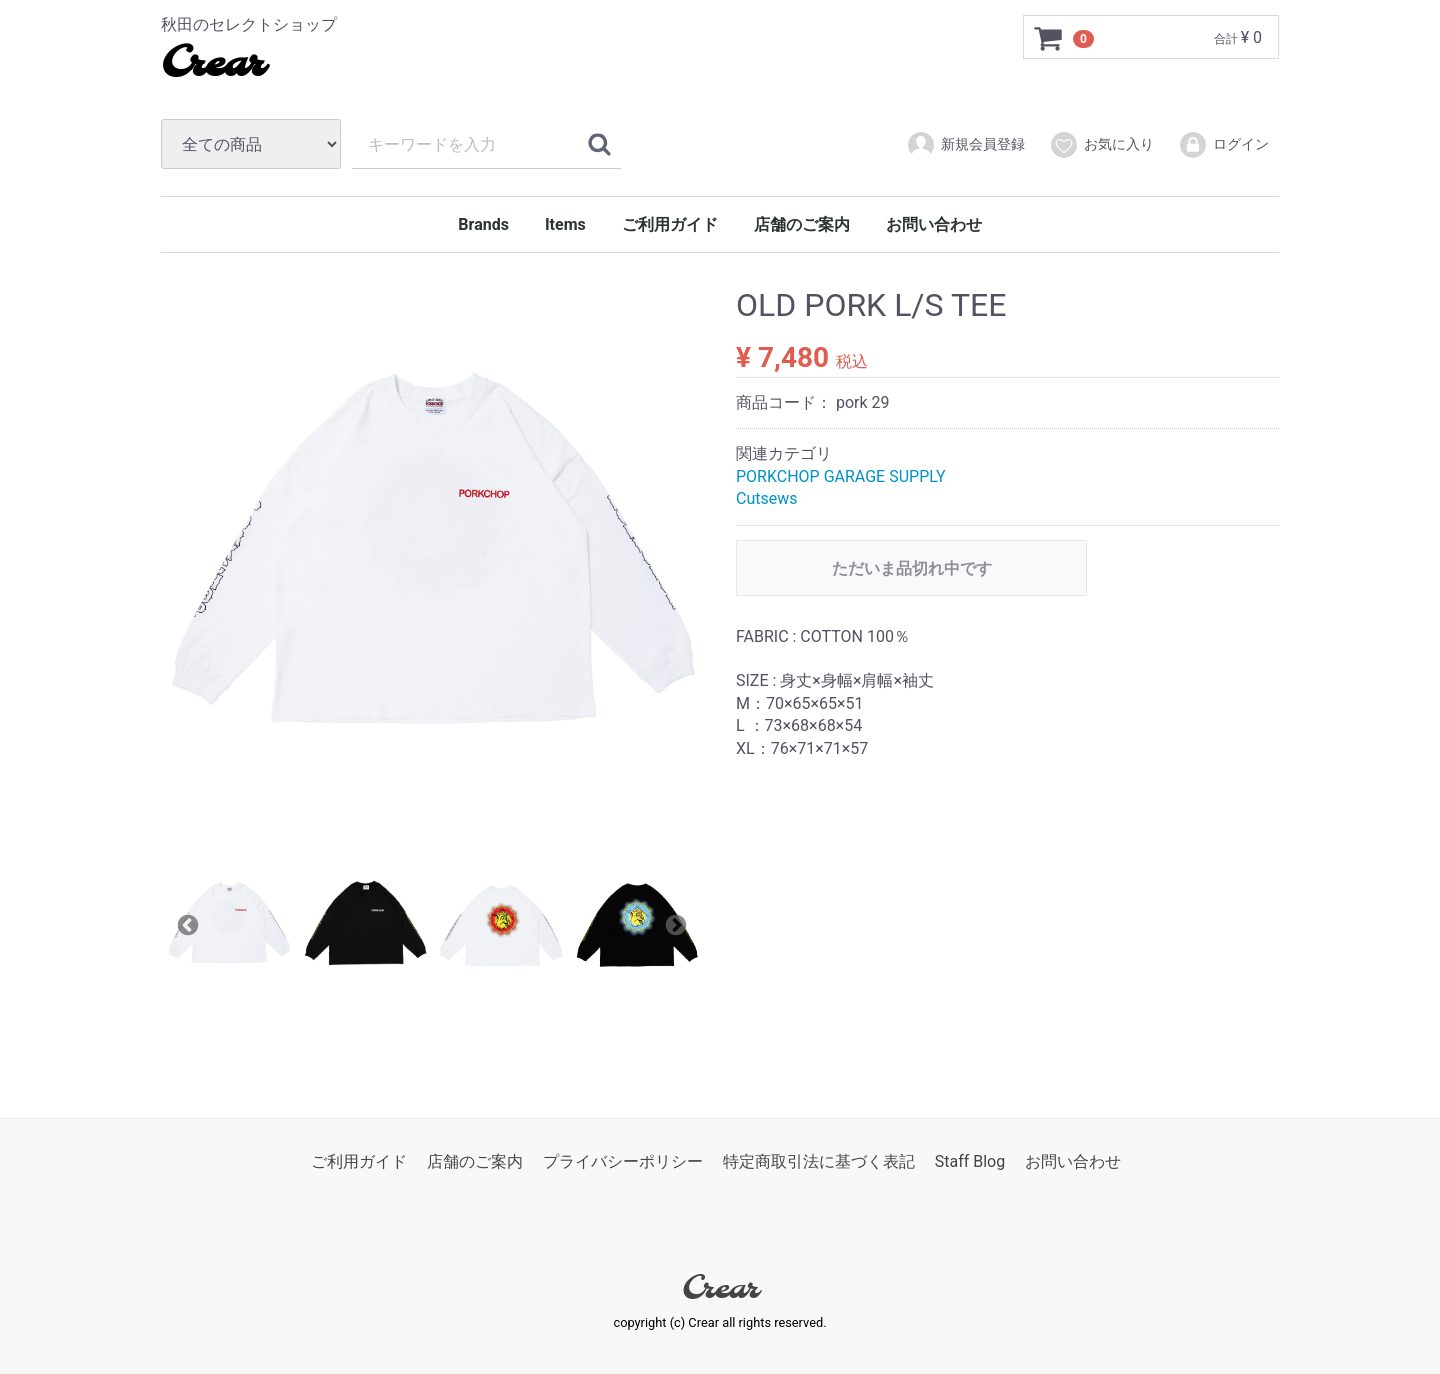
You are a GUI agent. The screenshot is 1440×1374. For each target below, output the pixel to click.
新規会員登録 (965, 145)
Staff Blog (970, 1161)
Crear (212, 65)
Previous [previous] (186, 924)
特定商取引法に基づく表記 (819, 1161)
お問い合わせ (934, 224)
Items (565, 224)
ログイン (1223, 145)
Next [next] (674, 924)
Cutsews (767, 498)
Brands (483, 224)
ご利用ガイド (670, 224)
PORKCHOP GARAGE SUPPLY (841, 476)
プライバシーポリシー (623, 1161)
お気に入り (1101, 145)
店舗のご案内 (802, 224)
